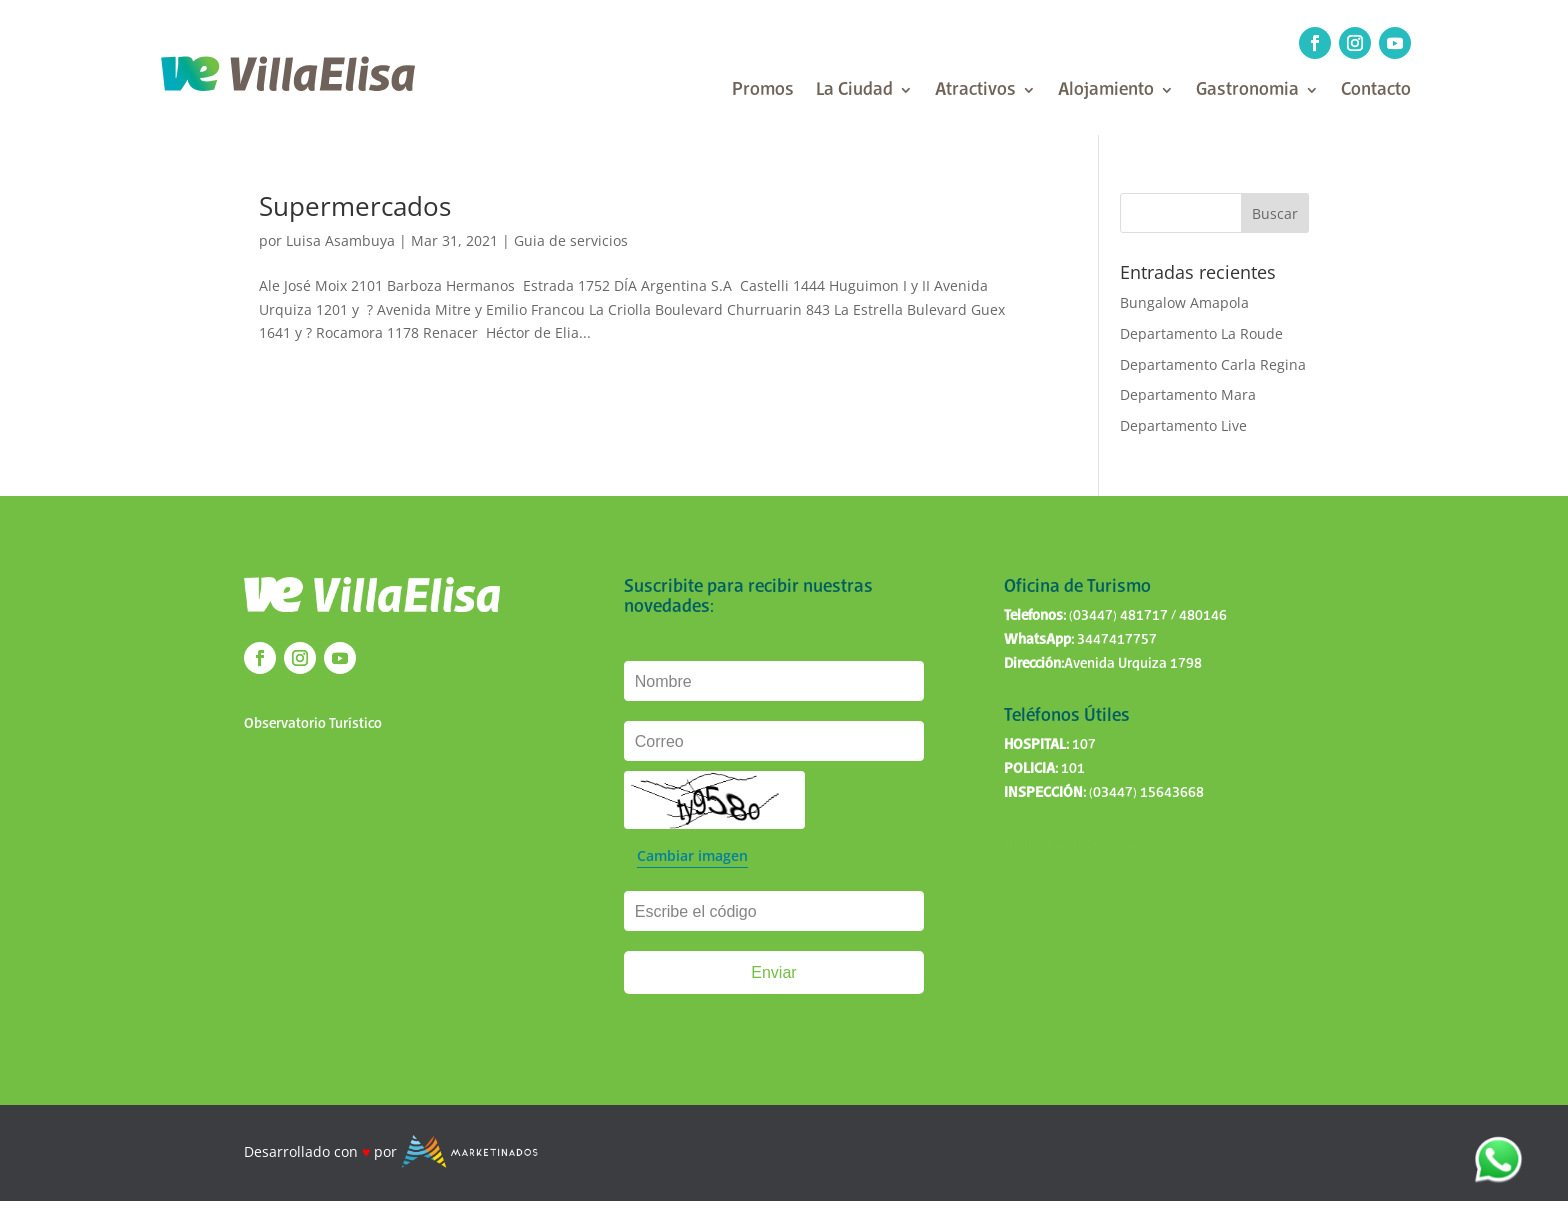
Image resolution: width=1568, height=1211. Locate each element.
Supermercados (355, 206)
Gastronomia (1247, 91)
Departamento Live (1183, 425)
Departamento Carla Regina (1213, 364)
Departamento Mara (1188, 394)
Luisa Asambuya (340, 240)
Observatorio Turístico (313, 724)
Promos (763, 91)
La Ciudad (854, 91)
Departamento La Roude (1201, 333)
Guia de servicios (571, 240)
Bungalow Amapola (1184, 302)
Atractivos (975, 91)
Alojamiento (1106, 91)
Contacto (1376, 91)
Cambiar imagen (692, 855)
